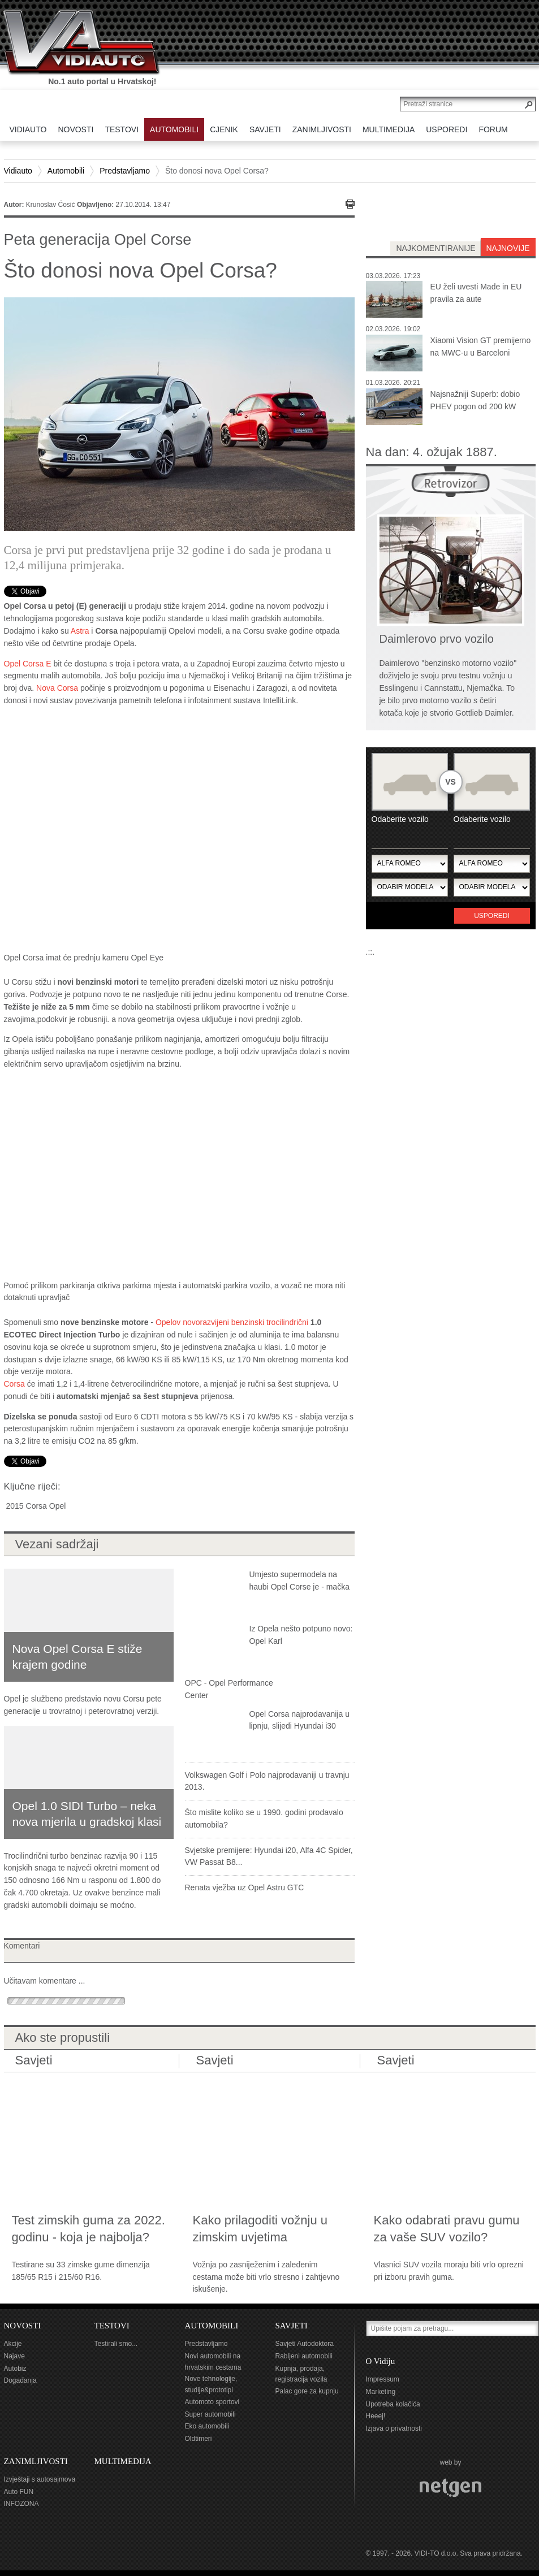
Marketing (381, 2392)
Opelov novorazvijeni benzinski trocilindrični (232, 1322)
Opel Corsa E (27, 663)
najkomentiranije (435, 248)
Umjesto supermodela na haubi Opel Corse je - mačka (299, 1580)
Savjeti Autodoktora (304, 2344)
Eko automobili (207, 2426)
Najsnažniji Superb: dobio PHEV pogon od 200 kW (475, 400)
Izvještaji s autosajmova (40, 2479)
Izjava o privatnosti (394, 2428)
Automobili (66, 170)
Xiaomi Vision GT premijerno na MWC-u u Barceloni (480, 346)
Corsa (14, 1383)
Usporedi (492, 916)
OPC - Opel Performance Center (229, 1689)
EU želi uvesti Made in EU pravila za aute (476, 293)
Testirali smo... (116, 2344)
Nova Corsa (57, 687)
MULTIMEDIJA (123, 2461)
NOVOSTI (22, 2325)
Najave (14, 2356)
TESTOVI (112, 2325)
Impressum (382, 2379)
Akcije (13, 2344)
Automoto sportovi (212, 2402)
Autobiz (15, 2368)
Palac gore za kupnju (307, 2391)
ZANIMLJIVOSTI (36, 2461)
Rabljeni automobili (304, 2356)
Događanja (20, 2380)
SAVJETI (291, 2325)
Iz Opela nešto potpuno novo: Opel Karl (301, 1635)
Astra (80, 630)
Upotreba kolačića (393, 2404)
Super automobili (210, 2414)
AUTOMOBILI (212, 2325)
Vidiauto (18, 170)
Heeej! (376, 2416)
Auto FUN (19, 2492)
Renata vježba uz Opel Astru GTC (244, 1887)
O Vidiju (380, 2361)
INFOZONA (21, 2504)
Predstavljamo (125, 170)
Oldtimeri (198, 2439)
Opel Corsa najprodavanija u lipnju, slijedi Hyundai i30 (299, 1720)
